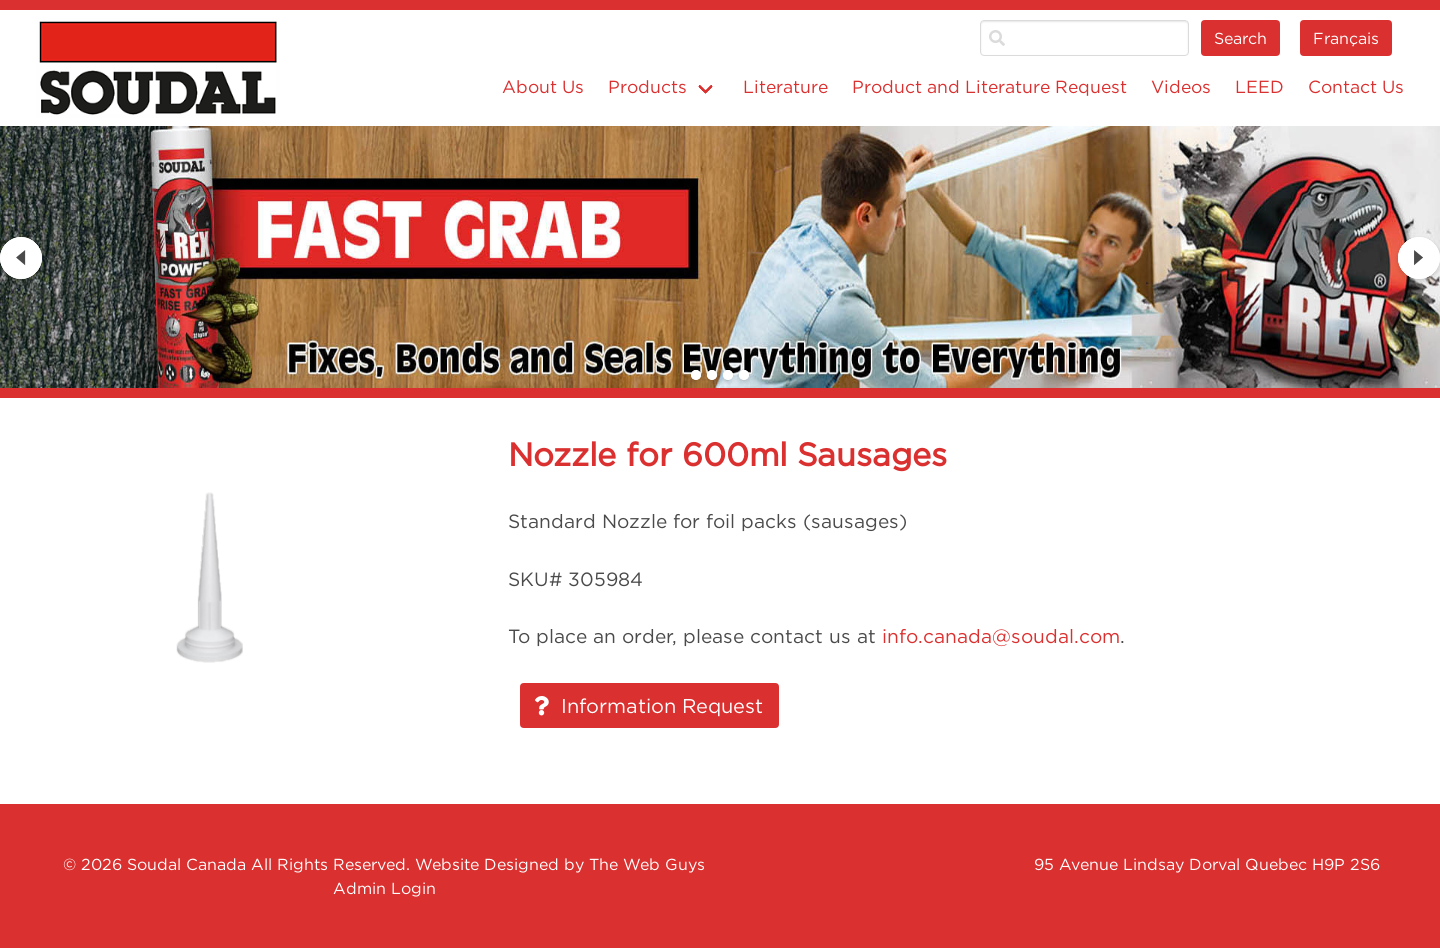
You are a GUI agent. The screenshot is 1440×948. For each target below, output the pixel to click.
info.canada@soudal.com (1001, 636)
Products (647, 86)
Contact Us (1356, 86)
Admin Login (384, 888)
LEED (1259, 86)
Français (1346, 38)
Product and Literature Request (989, 86)
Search (1240, 38)
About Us (543, 86)
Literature (785, 86)
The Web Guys (647, 864)
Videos (1181, 86)
